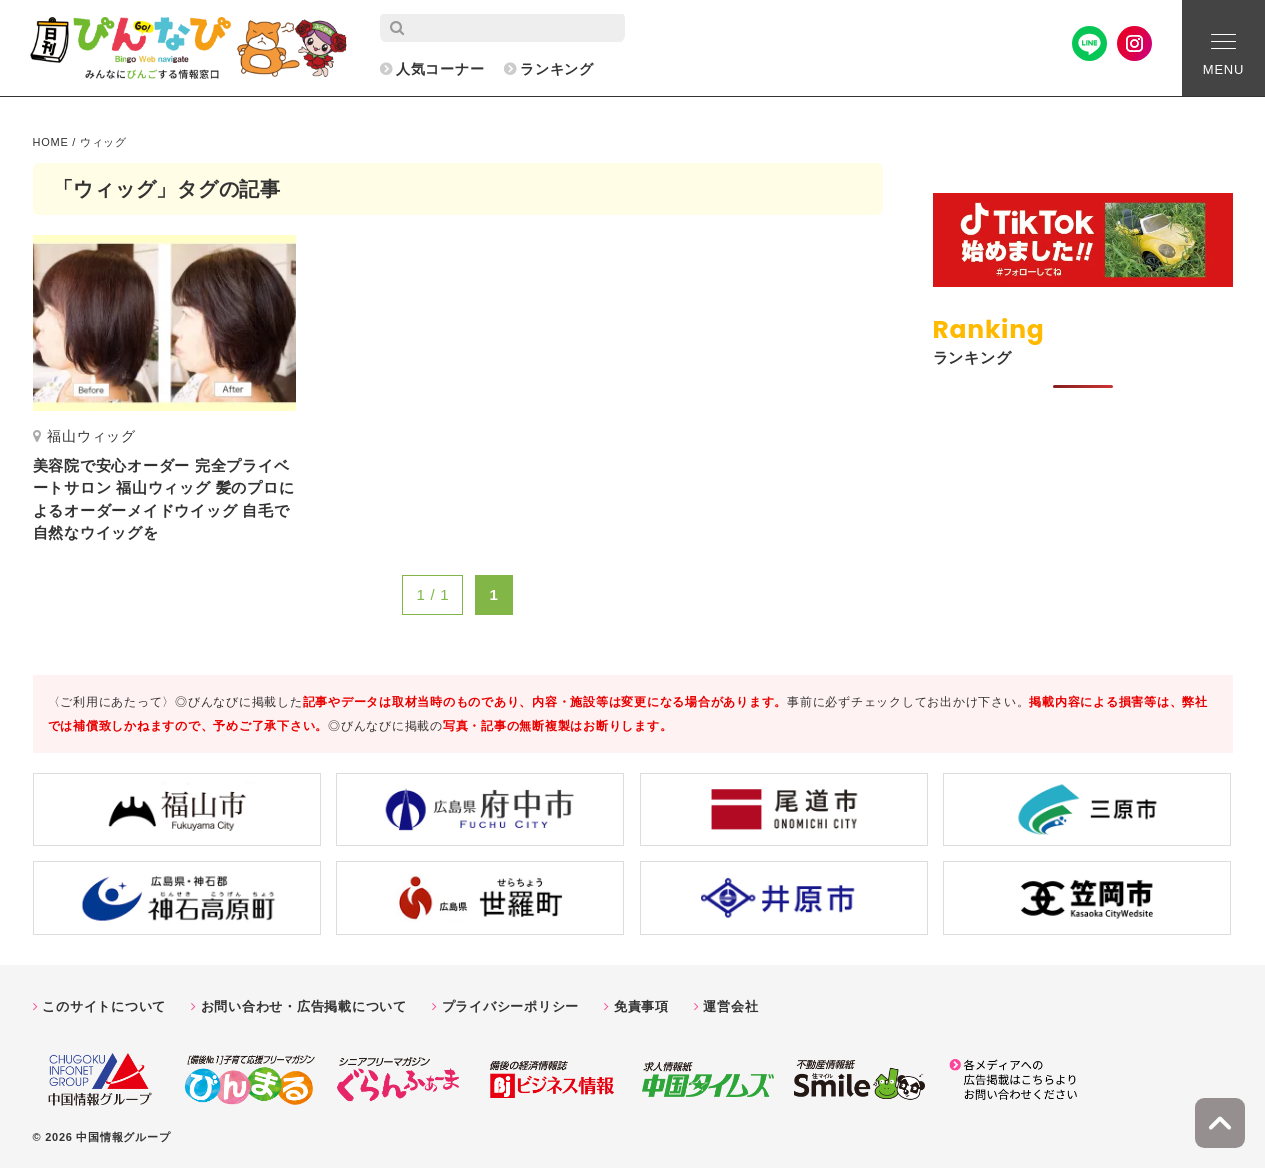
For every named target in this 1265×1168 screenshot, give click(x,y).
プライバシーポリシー (511, 1006)
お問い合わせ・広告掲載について (304, 1006)
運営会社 (730, 1006)
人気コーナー (440, 69)
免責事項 (641, 1006)
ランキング (557, 69)
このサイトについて (104, 1006)
